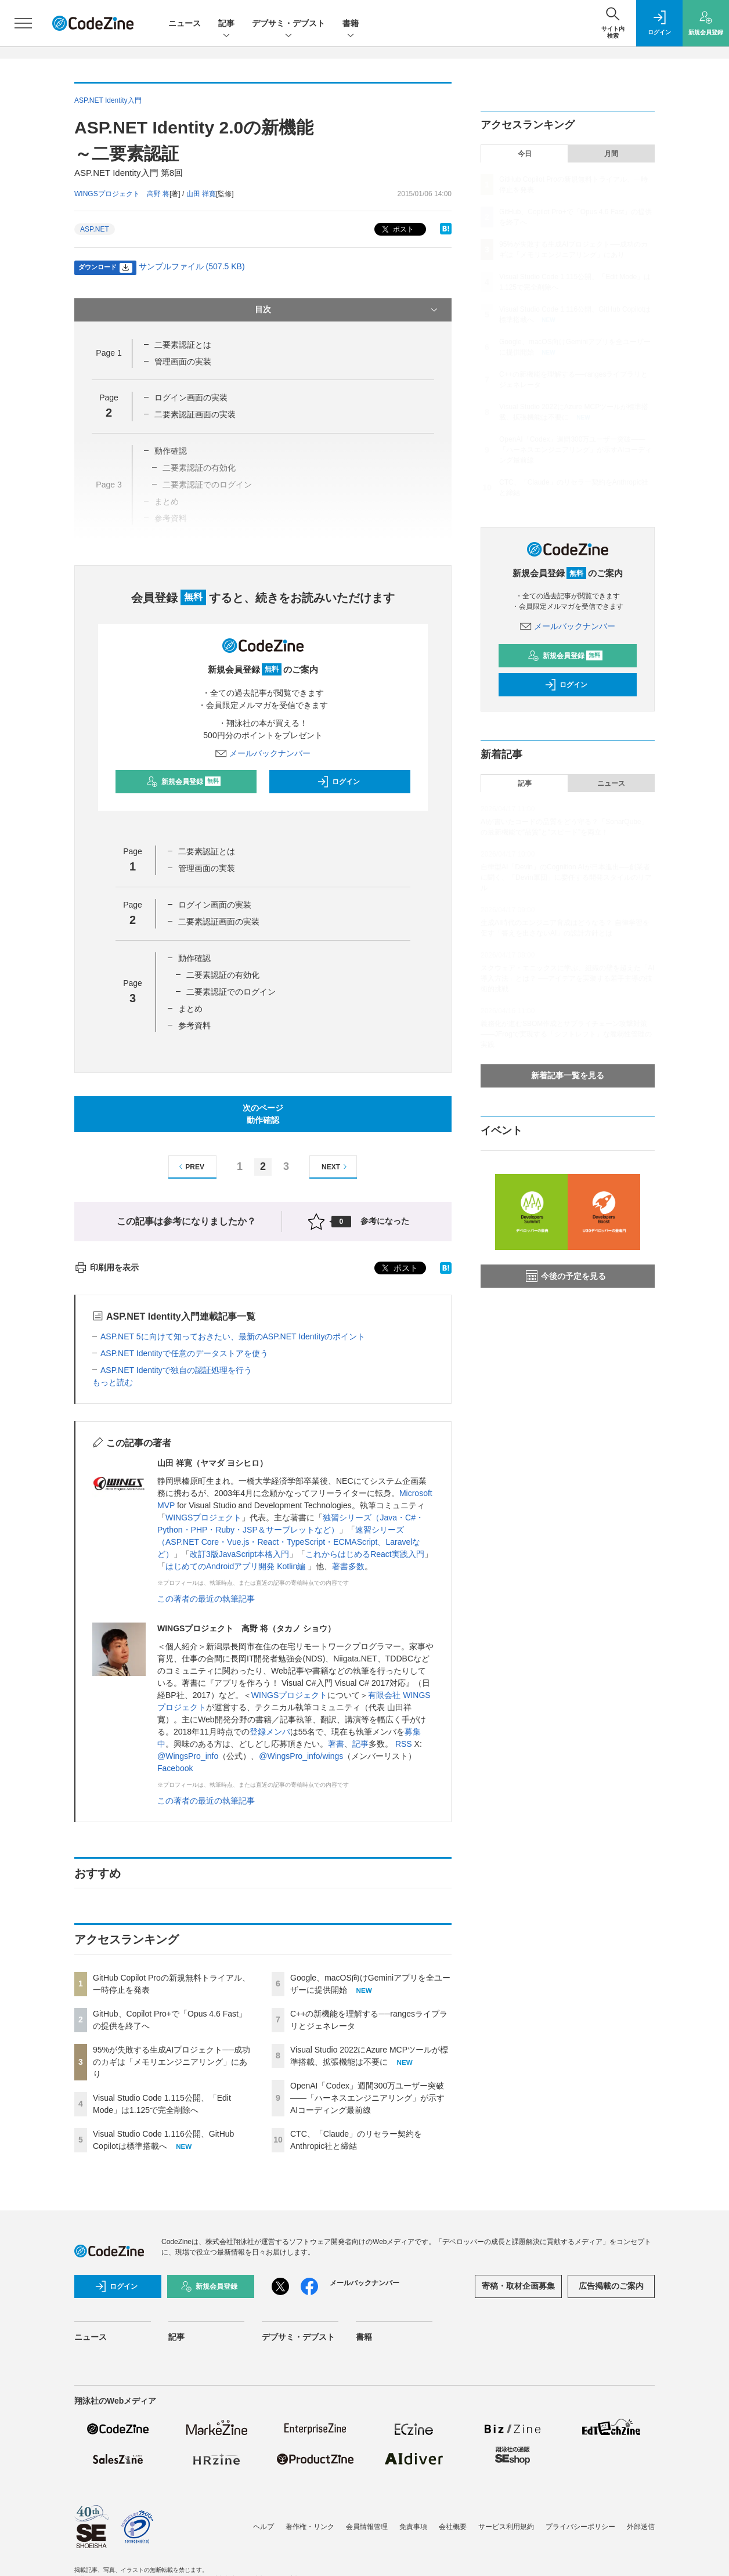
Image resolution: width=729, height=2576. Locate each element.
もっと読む (112, 1382)
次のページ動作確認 (263, 1114)
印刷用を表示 (106, 1267)
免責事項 (413, 2527)
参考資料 (194, 1025)
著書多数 (348, 1566)
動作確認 (194, 958)
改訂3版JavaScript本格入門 (239, 1554)
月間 (611, 154)
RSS (403, 1743)
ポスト (397, 229)
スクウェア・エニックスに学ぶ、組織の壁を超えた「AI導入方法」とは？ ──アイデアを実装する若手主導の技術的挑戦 (567, 978)
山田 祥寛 (201, 194)
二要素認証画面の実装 (195, 414)
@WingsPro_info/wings (301, 1756)
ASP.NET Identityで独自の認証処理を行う (176, 1370)
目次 (347, 310)
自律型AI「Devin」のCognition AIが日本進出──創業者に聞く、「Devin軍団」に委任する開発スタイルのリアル (566, 877)
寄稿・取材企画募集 (518, 2285)
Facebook (175, 1768)
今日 (525, 154)
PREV (190, 1167)
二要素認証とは (182, 344)
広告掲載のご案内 (611, 2285)
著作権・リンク (310, 2527)
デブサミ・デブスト (288, 24)
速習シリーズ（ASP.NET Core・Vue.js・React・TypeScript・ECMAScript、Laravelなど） (288, 1542)
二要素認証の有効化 (222, 975)
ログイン (338, 781)
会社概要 (453, 2527)
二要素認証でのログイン (231, 991)
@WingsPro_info (187, 1756)
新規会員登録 (183, 781)
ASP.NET (94, 229)
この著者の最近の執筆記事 (206, 1598)
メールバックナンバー (263, 753)
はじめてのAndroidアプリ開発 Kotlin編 (236, 1566)
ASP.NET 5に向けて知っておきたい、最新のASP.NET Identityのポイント (232, 1336)
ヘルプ (263, 2527)
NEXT (336, 1167)
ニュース (184, 23)
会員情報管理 (367, 2527)
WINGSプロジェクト (203, 1517)
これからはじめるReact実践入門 (364, 1554)
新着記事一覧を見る (567, 1075)
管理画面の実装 (182, 361)
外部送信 (641, 2527)
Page (108, 352)
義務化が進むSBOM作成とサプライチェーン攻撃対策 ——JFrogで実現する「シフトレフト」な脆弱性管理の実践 (566, 1034)
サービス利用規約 (506, 2527)
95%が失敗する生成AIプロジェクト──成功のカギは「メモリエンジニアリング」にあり (171, 2062)
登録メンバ (270, 1731)
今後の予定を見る (566, 1276)
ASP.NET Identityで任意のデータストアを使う (184, 1353)
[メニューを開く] (23, 23)
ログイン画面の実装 (191, 397)
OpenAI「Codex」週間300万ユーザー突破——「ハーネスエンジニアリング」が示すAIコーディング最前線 (367, 2098)
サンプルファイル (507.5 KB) (192, 266)
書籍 (350, 24)
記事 (226, 24)
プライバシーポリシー (580, 2527)
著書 (336, 1743)
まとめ (190, 1008)
